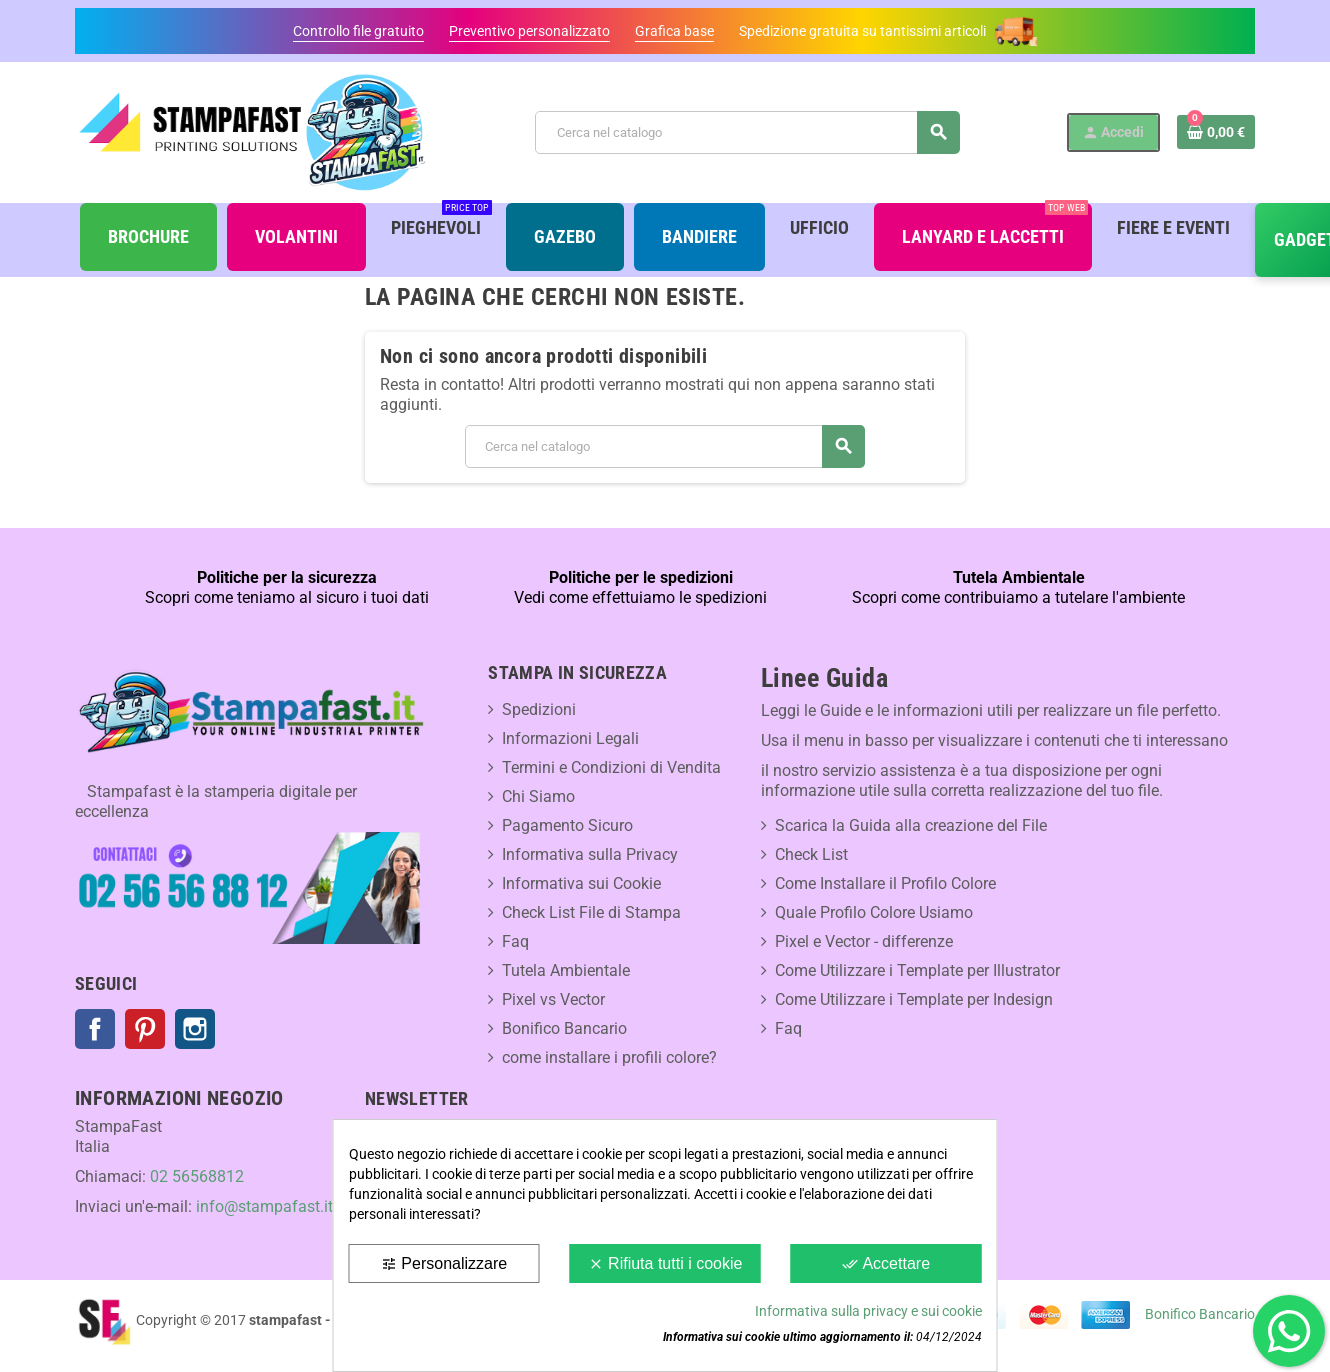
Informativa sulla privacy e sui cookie (868, 1311)
